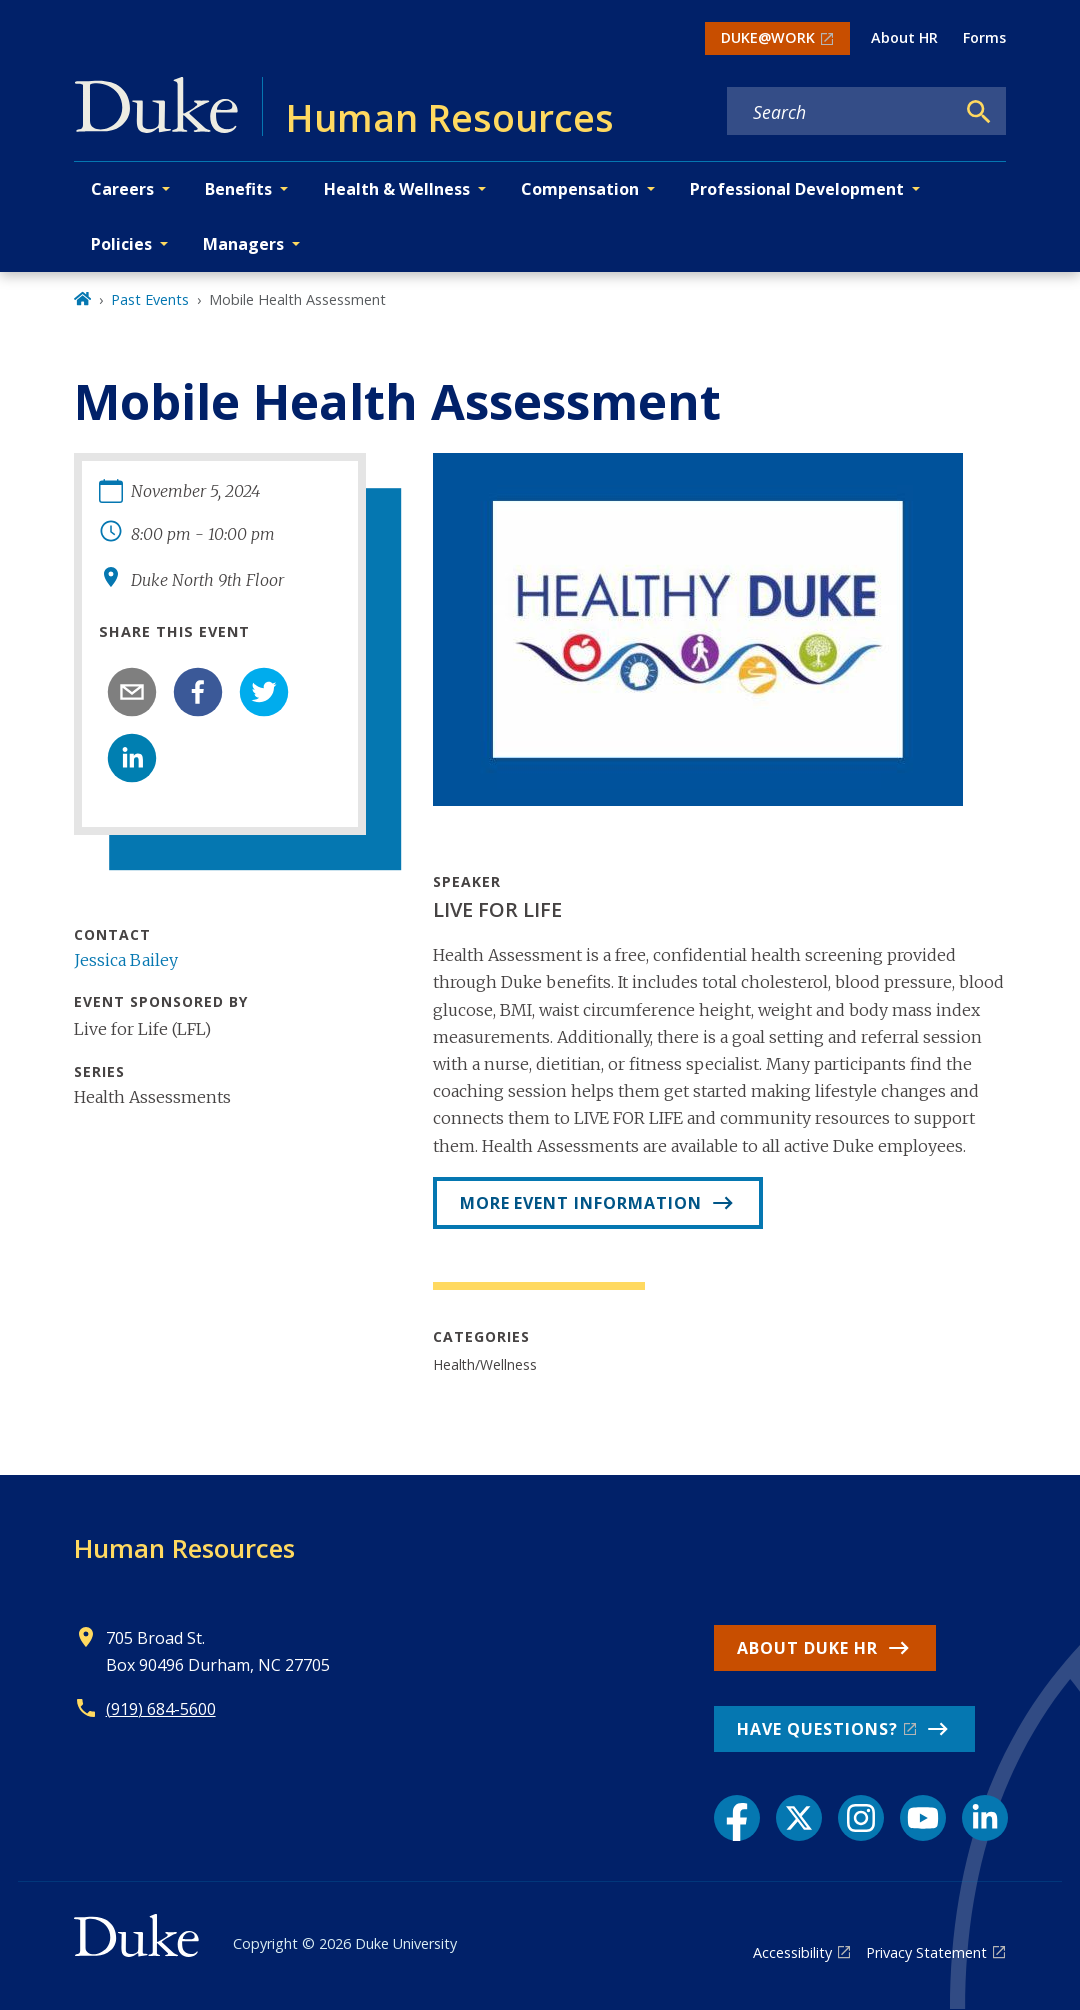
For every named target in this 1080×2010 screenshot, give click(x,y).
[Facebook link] (737, 1818)
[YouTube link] (923, 1818)
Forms (984, 37)
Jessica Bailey (126, 960)
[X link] (799, 1818)
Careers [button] (122, 189)
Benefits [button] (238, 189)
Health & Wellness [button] (397, 189)
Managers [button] (243, 244)
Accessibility (792, 1952)
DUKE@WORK (768, 37)
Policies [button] (121, 244)
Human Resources (184, 1548)
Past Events (150, 299)
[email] (132, 692)
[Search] (979, 112)
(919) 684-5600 (161, 1709)
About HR (904, 37)
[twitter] (264, 692)
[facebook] (198, 692)
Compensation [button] (580, 189)
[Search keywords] (841, 112)
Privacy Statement (926, 1952)
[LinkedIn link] (985, 1818)
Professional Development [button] (797, 189)
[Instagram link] (861, 1818)
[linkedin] (132, 758)
